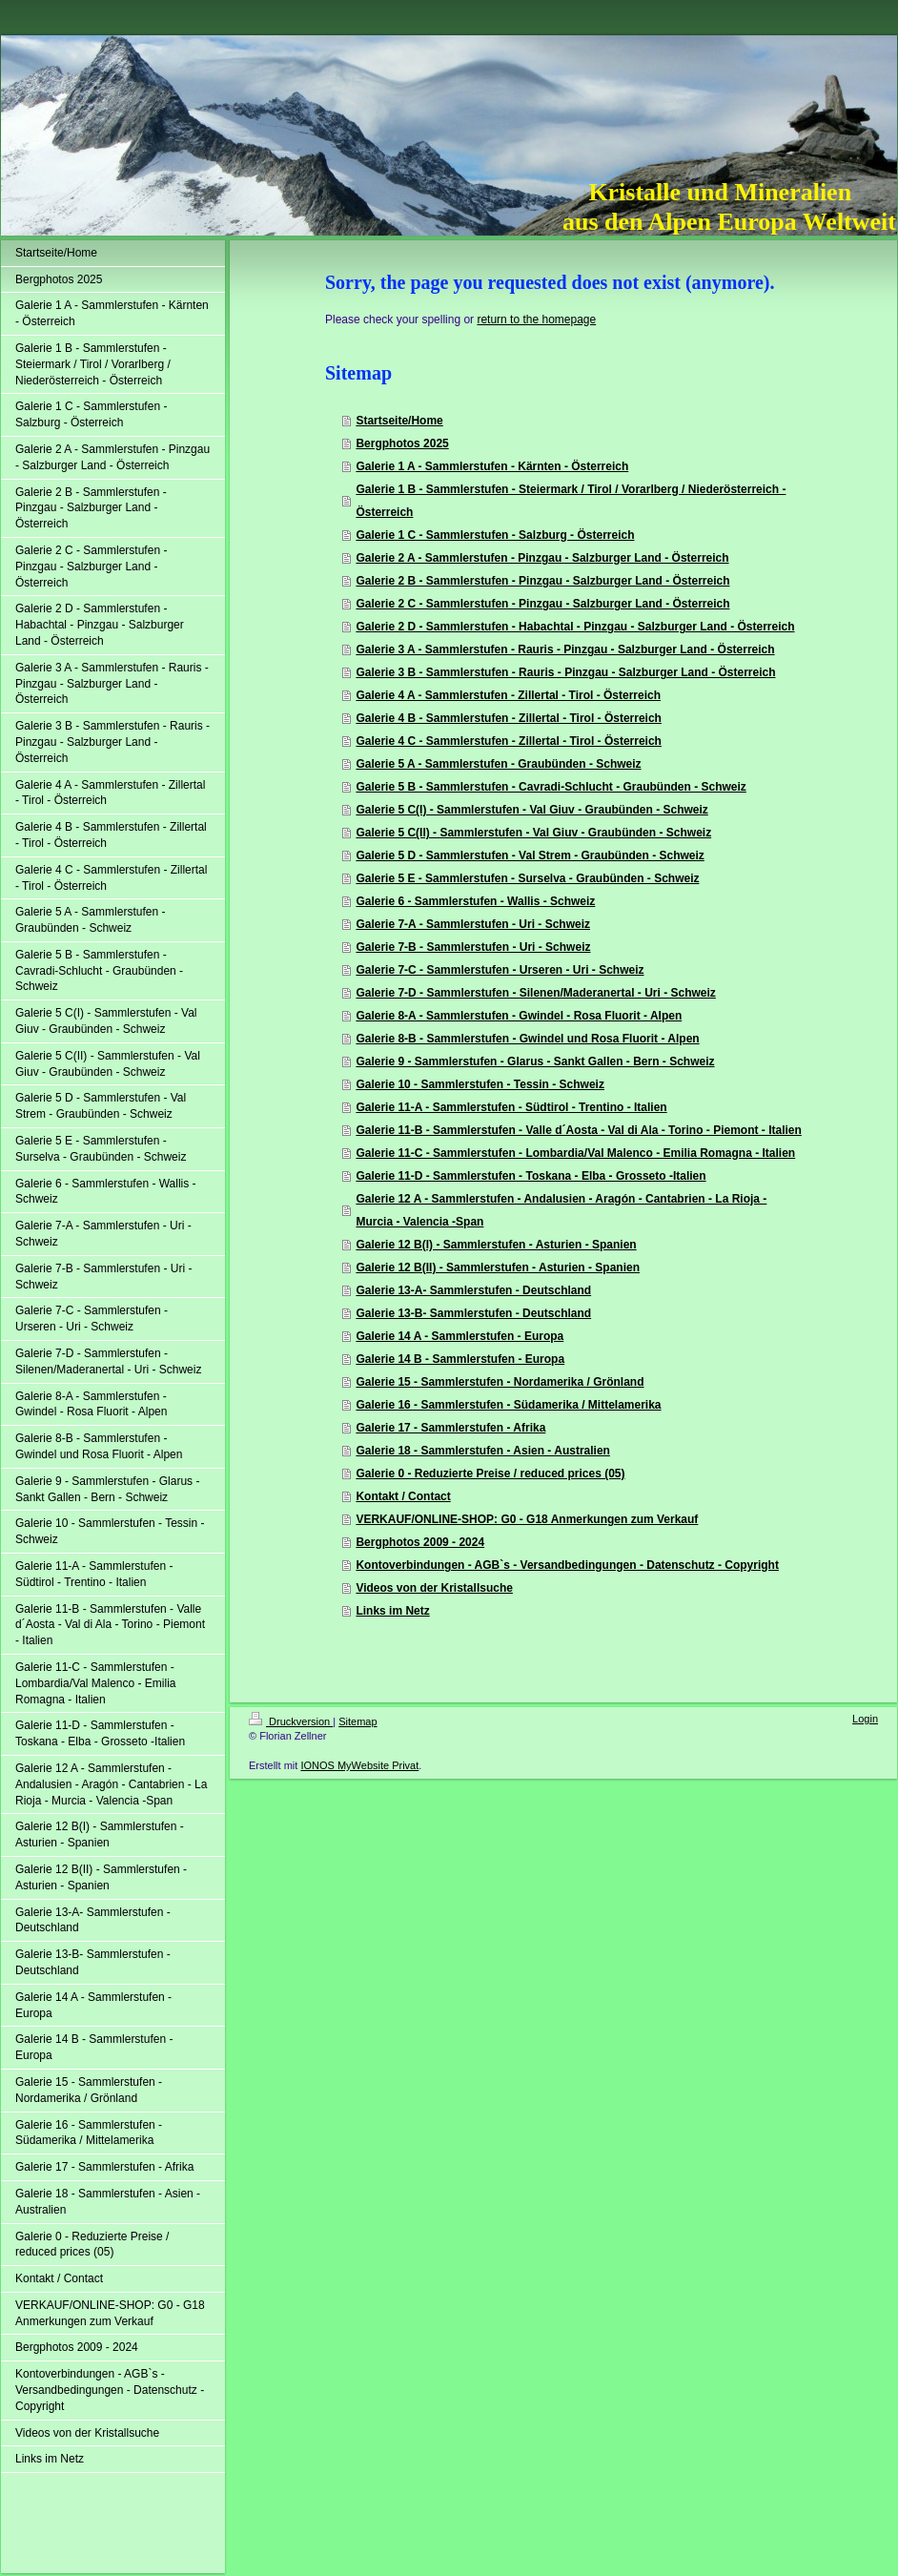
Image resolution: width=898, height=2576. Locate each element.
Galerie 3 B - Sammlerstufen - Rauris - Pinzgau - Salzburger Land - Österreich (565, 672)
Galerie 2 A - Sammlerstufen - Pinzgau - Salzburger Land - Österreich (542, 558)
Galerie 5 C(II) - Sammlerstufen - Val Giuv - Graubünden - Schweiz (533, 832)
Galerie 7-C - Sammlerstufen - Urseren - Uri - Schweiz (499, 970)
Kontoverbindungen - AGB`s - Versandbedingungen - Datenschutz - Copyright (567, 1565)
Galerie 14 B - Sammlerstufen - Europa (460, 1359)
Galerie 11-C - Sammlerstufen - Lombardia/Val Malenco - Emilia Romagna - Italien (575, 1153)
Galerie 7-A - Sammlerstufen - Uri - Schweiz (473, 924)
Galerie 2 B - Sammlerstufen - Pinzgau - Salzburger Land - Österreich (542, 580)
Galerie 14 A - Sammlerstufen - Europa (459, 1336)
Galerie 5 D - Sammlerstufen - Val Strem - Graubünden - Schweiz (530, 855)
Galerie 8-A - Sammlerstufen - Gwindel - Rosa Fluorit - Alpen (519, 1015)
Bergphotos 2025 (402, 443)
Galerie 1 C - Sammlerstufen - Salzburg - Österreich (495, 535)
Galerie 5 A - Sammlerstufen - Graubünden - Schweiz (498, 764)
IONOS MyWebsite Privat (359, 1765)
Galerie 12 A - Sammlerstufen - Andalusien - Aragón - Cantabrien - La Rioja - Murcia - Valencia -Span (561, 1210)
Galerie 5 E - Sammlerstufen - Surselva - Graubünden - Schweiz (527, 878)
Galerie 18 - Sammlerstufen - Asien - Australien (483, 1450)
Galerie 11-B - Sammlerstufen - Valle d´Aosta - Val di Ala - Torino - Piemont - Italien (578, 1130)
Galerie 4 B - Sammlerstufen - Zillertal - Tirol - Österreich (509, 718)
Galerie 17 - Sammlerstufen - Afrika (450, 1427)
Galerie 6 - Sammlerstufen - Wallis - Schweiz (475, 901)
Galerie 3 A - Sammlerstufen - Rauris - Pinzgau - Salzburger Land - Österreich (565, 649)
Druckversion (291, 1721)
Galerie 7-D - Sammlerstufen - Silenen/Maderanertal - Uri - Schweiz (535, 992)
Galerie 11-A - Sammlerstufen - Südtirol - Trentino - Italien (511, 1107)
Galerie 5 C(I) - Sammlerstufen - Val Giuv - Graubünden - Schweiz (531, 809)
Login (865, 1718)
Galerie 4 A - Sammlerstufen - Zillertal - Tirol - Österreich (508, 695)
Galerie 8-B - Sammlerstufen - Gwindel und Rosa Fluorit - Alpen (527, 1038)
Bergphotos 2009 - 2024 (420, 1542)
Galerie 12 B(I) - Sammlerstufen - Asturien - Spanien (496, 1244)
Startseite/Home (399, 420)
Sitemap (357, 1721)
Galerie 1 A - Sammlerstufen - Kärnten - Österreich (492, 466)
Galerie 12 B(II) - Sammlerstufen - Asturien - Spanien (498, 1267)
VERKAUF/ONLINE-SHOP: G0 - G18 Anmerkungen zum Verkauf (527, 1519)
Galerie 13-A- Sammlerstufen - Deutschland (473, 1290)
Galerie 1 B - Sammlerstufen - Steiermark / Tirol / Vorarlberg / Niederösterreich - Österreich (571, 501)
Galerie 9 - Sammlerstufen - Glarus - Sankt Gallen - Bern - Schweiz (535, 1061)
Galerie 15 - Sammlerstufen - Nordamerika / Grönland (499, 1382)
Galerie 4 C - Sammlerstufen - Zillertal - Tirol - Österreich (509, 741)
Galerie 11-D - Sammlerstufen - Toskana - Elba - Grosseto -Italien (530, 1176)
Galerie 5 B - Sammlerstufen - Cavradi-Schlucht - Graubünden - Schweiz (550, 786)
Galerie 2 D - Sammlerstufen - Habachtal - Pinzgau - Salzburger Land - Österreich (575, 626)
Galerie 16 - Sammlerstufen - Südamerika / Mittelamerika (508, 1405)
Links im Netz (392, 1611)
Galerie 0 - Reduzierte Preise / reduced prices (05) (490, 1473)
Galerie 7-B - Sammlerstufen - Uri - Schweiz (473, 947)
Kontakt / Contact (403, 1496)
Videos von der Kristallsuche (434, 1588)
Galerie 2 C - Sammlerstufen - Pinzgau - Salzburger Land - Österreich (542, 603)
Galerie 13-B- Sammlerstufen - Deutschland (473, 1313)
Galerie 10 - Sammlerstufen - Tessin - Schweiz (480, 1084)
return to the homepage (536, 319)
